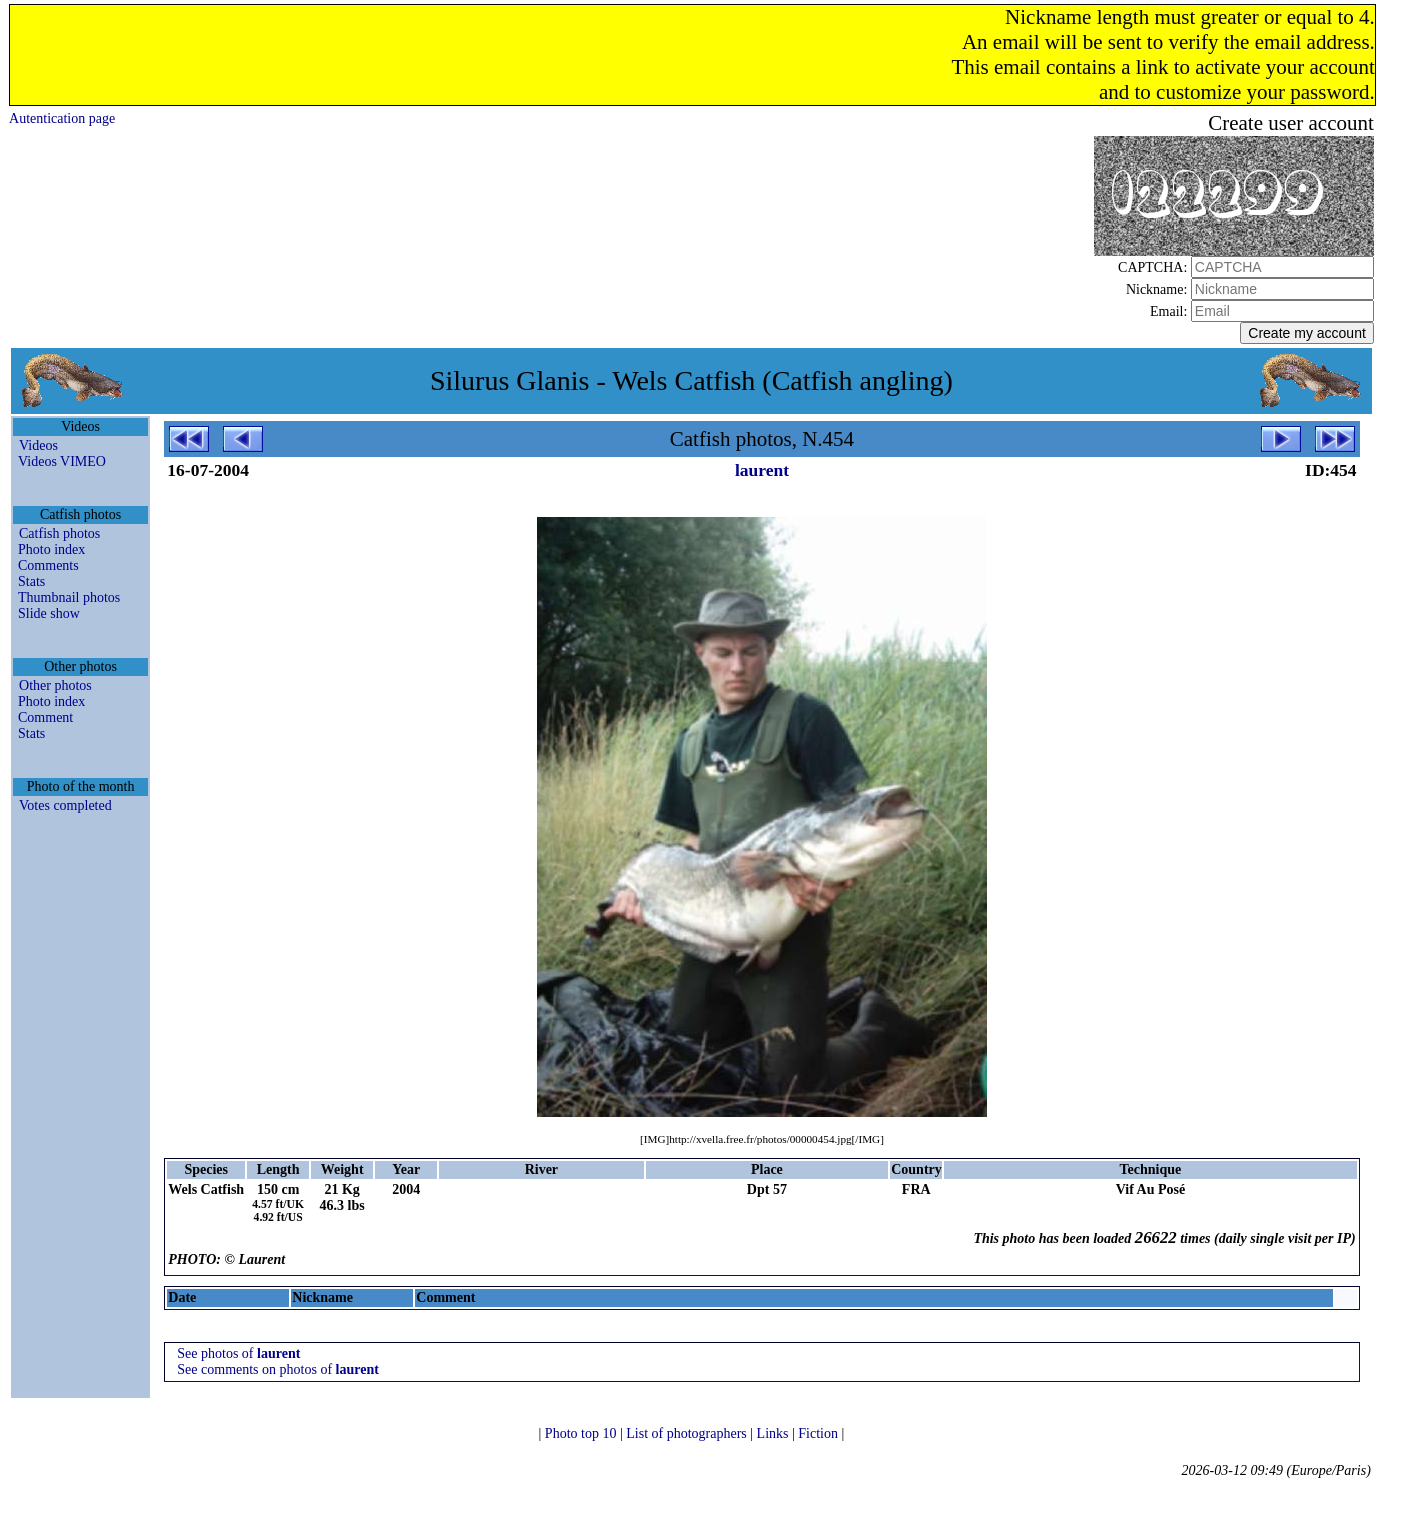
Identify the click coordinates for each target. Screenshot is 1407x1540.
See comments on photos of (278, 1369)
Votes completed (65, 805)
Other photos (55, 685)
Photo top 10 (582, 1433)
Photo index (51, 549)
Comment (45, 717)
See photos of (238, 1353)
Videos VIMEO (62, 461)
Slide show (49, 613)
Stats (31, 581)
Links (774, 1433)
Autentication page (62, 118)
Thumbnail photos (69, 597)
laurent (762, 470)
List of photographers (688, 1433)
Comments (48, 565)
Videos (38, 445)
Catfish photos (59, 533)
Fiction (819, 1433)
